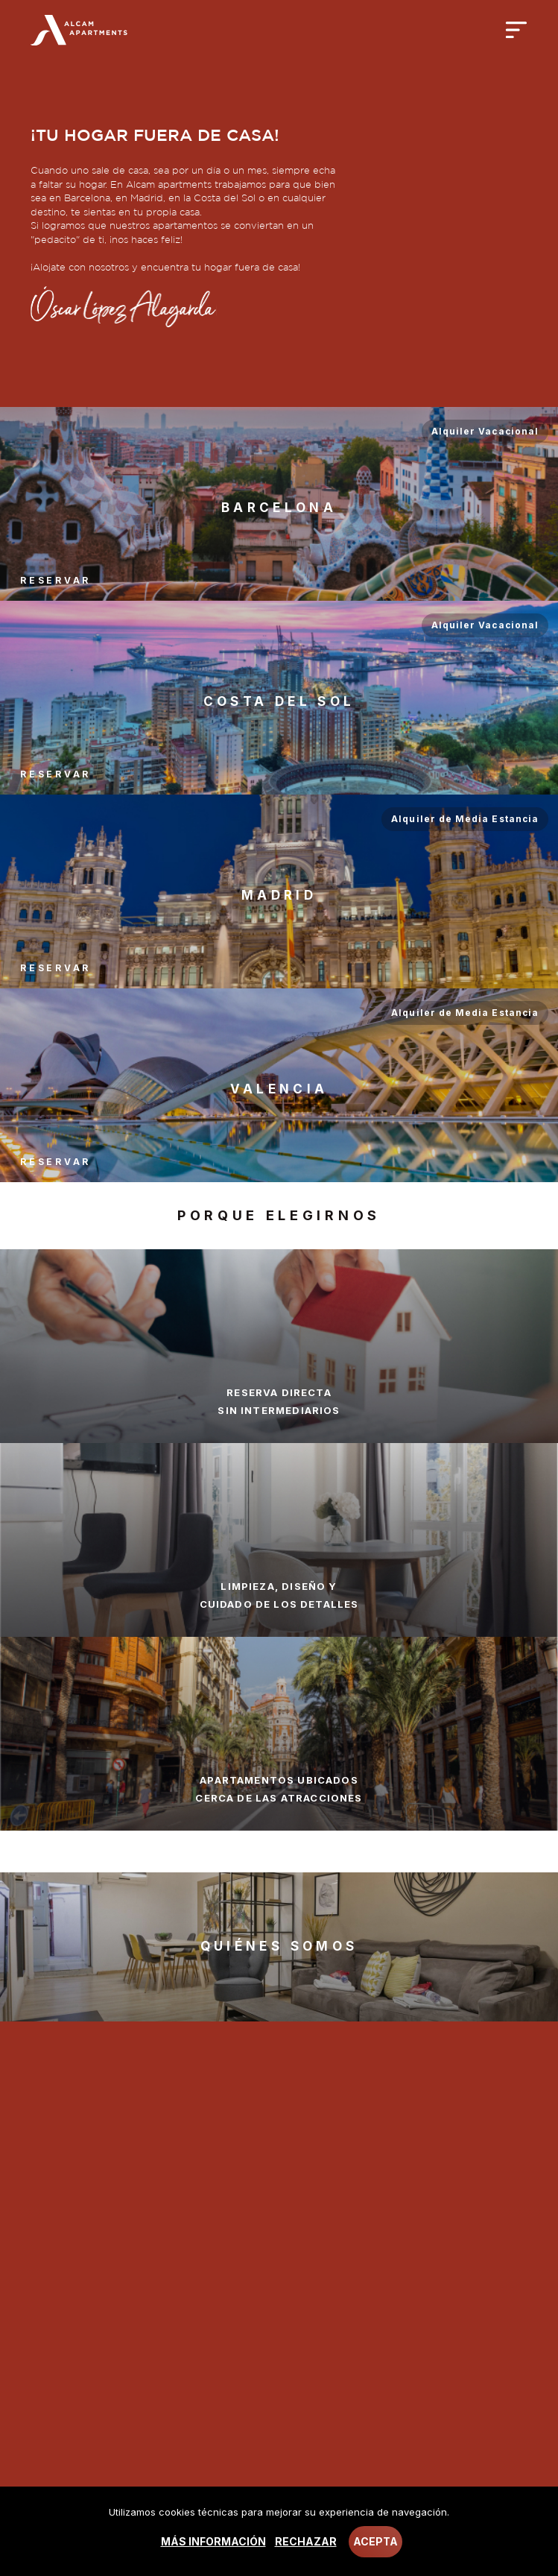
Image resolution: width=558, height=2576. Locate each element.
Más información (213, 2541)
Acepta (375, 2541)
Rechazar (306, 2541)
